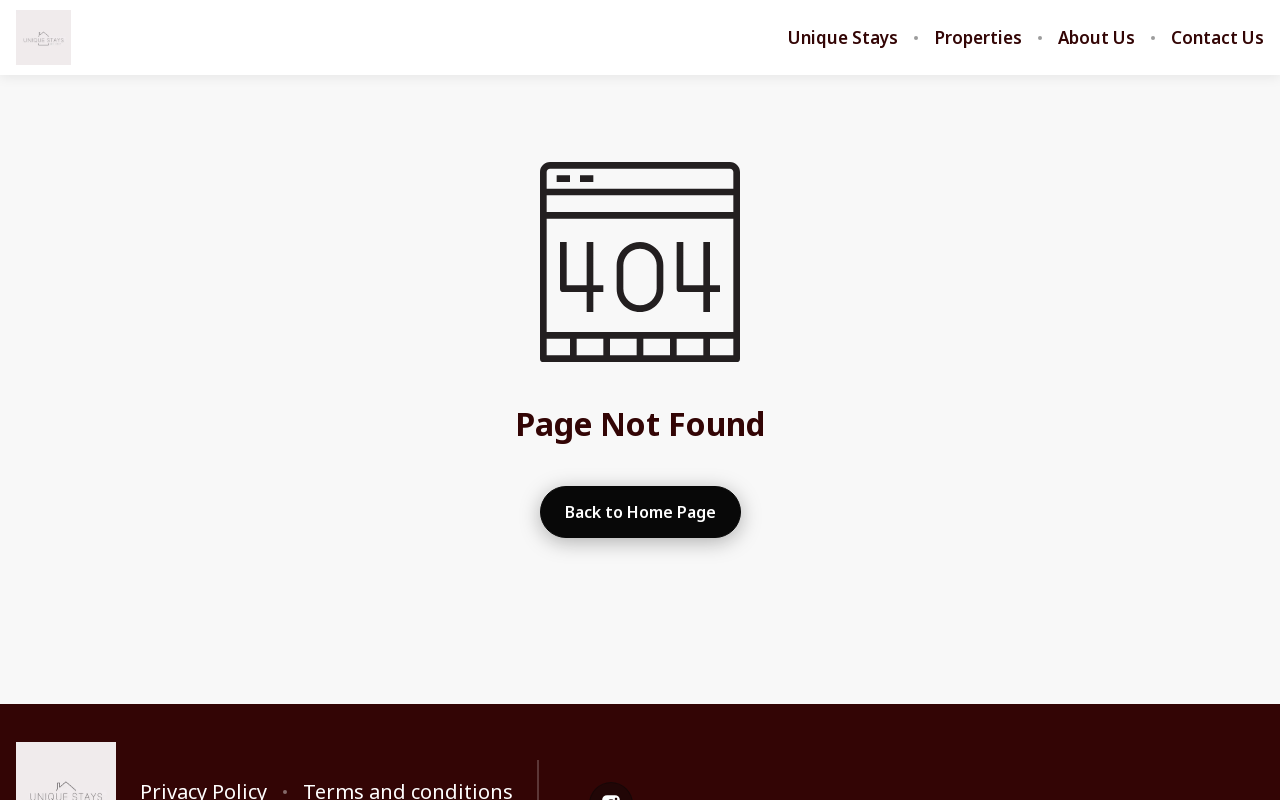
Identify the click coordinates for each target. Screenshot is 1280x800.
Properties (978, 38)
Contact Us (1217, 38)
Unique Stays (843, 38)
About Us (1096, 38)
